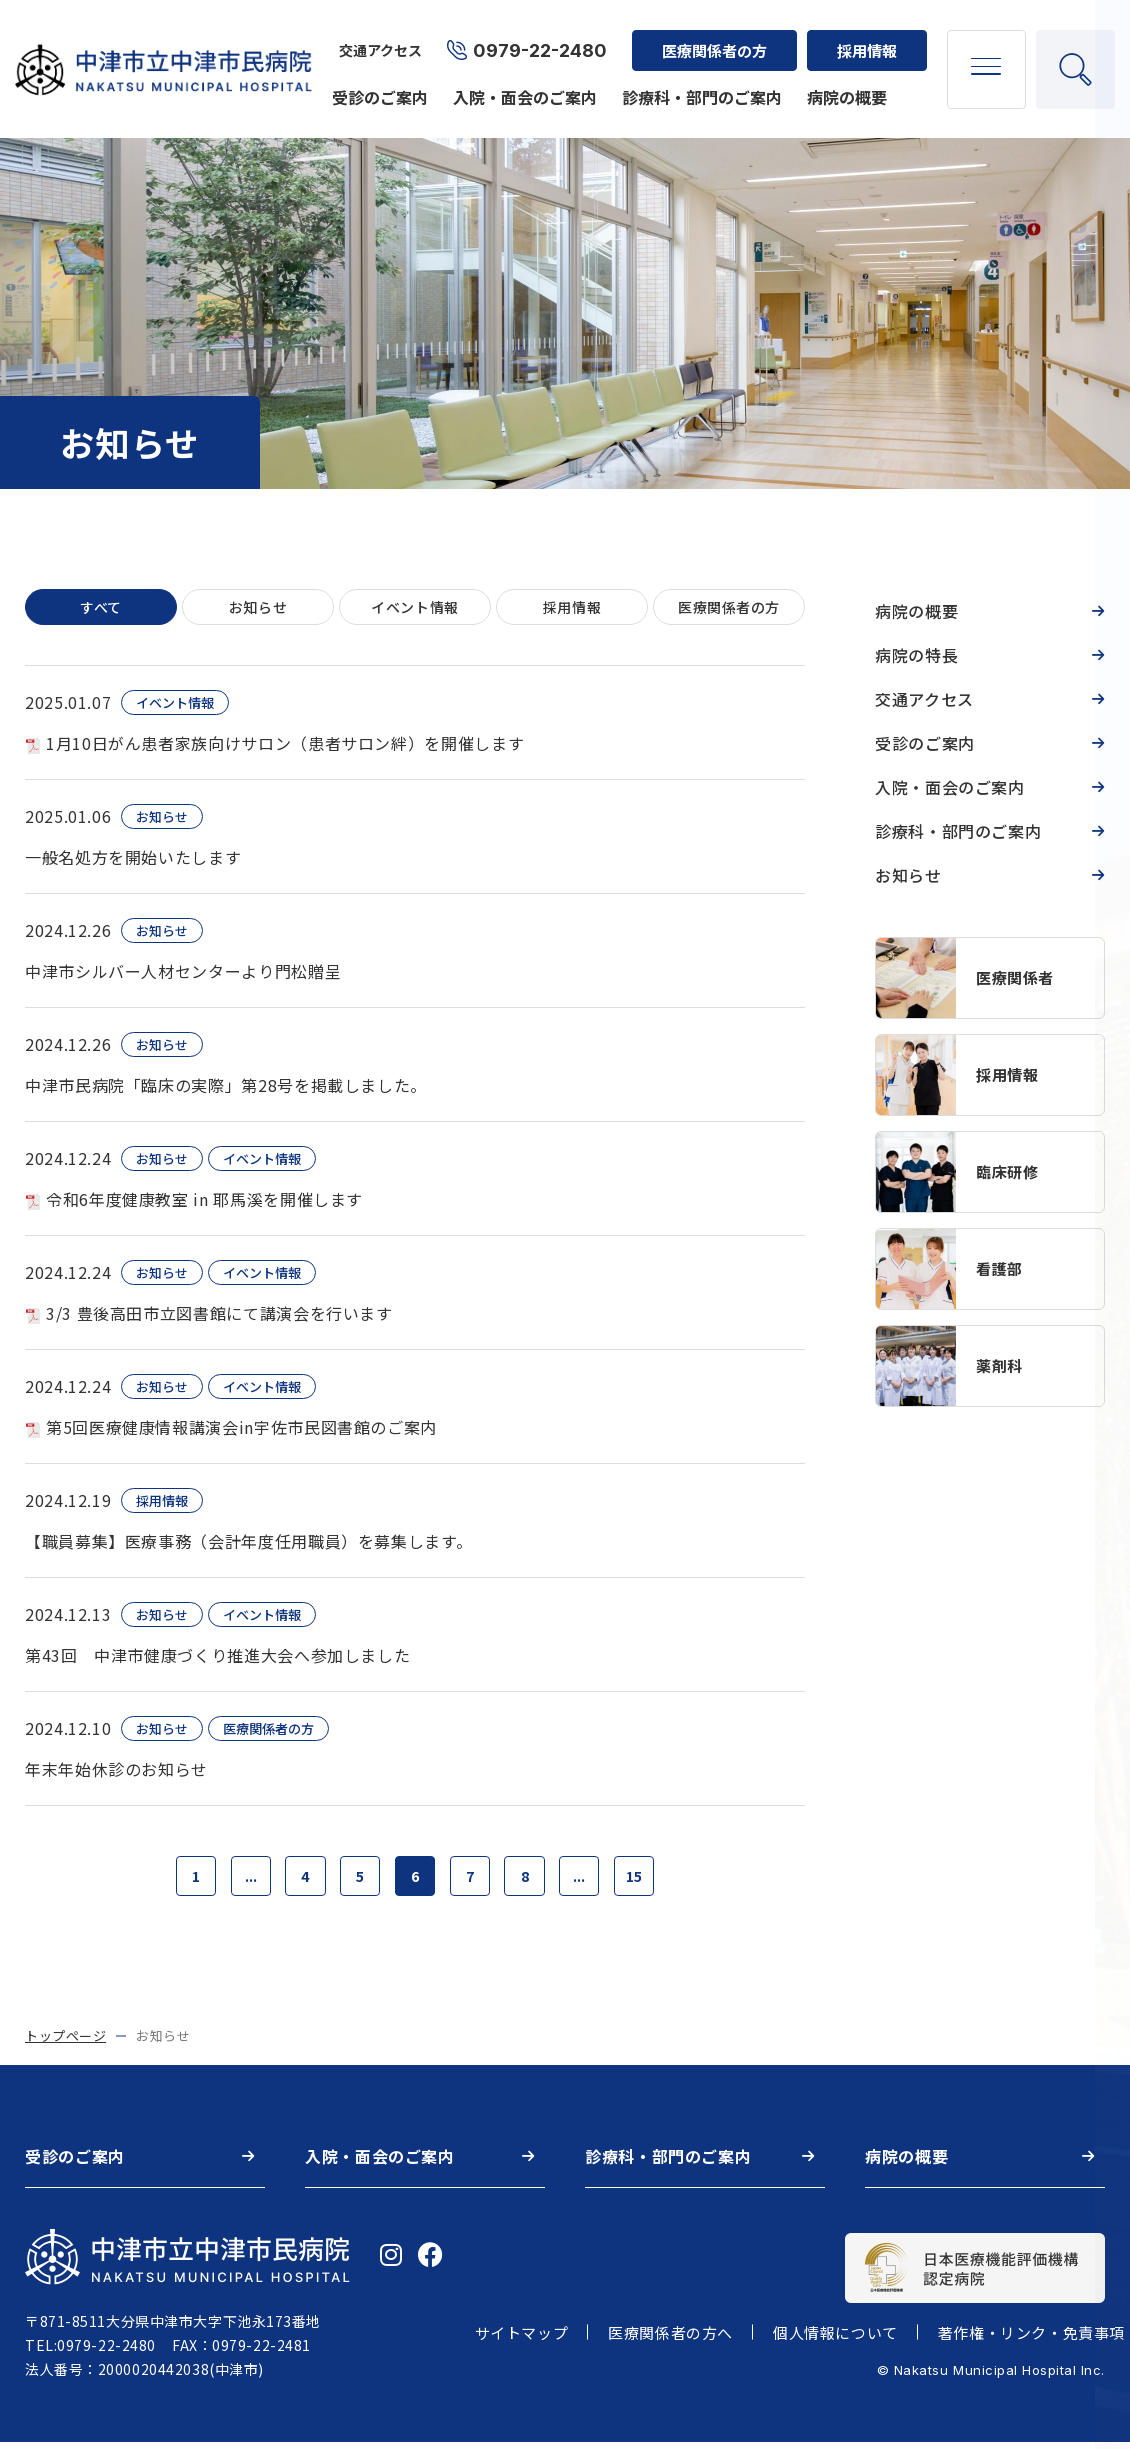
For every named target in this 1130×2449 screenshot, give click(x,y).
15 (654, 1881)
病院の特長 (916, 655)
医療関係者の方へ (670, 2340)
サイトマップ (522, 2340)
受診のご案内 (375, 82)
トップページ (65, 2043)
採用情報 (862, 35)
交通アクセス (375, 36)
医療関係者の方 (709, 35)
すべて (101, 608)
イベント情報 (415, 608)
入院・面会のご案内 (520, 82)
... (236, 1881)
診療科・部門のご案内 (697, 82)
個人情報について (835, 2340)
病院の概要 (842, 82)
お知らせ (258, 608)
